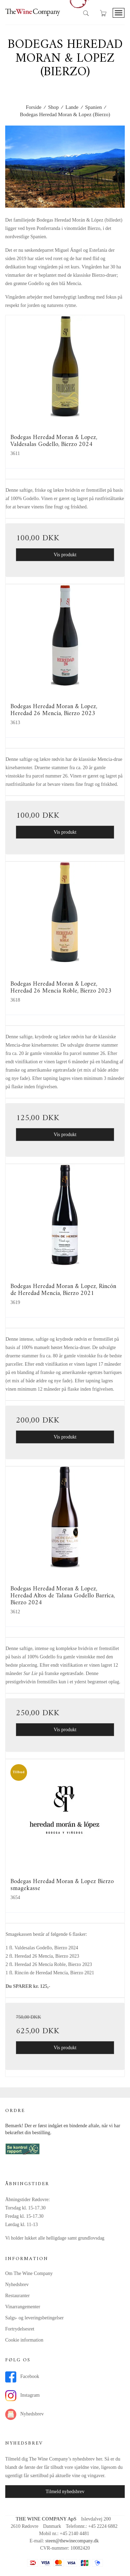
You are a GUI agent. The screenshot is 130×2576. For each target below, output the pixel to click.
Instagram (22, 2395)
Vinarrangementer (22, 2306)
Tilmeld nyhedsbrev (65, 2491)
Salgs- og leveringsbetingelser (34, 2317)
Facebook (22, 2376)
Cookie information (24, 2340)
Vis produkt (65, 554)
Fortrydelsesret (19, 2329)
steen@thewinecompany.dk (72, 2540)
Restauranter (17, 2295)
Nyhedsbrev (17, 2284)
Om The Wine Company (29, 2273)
